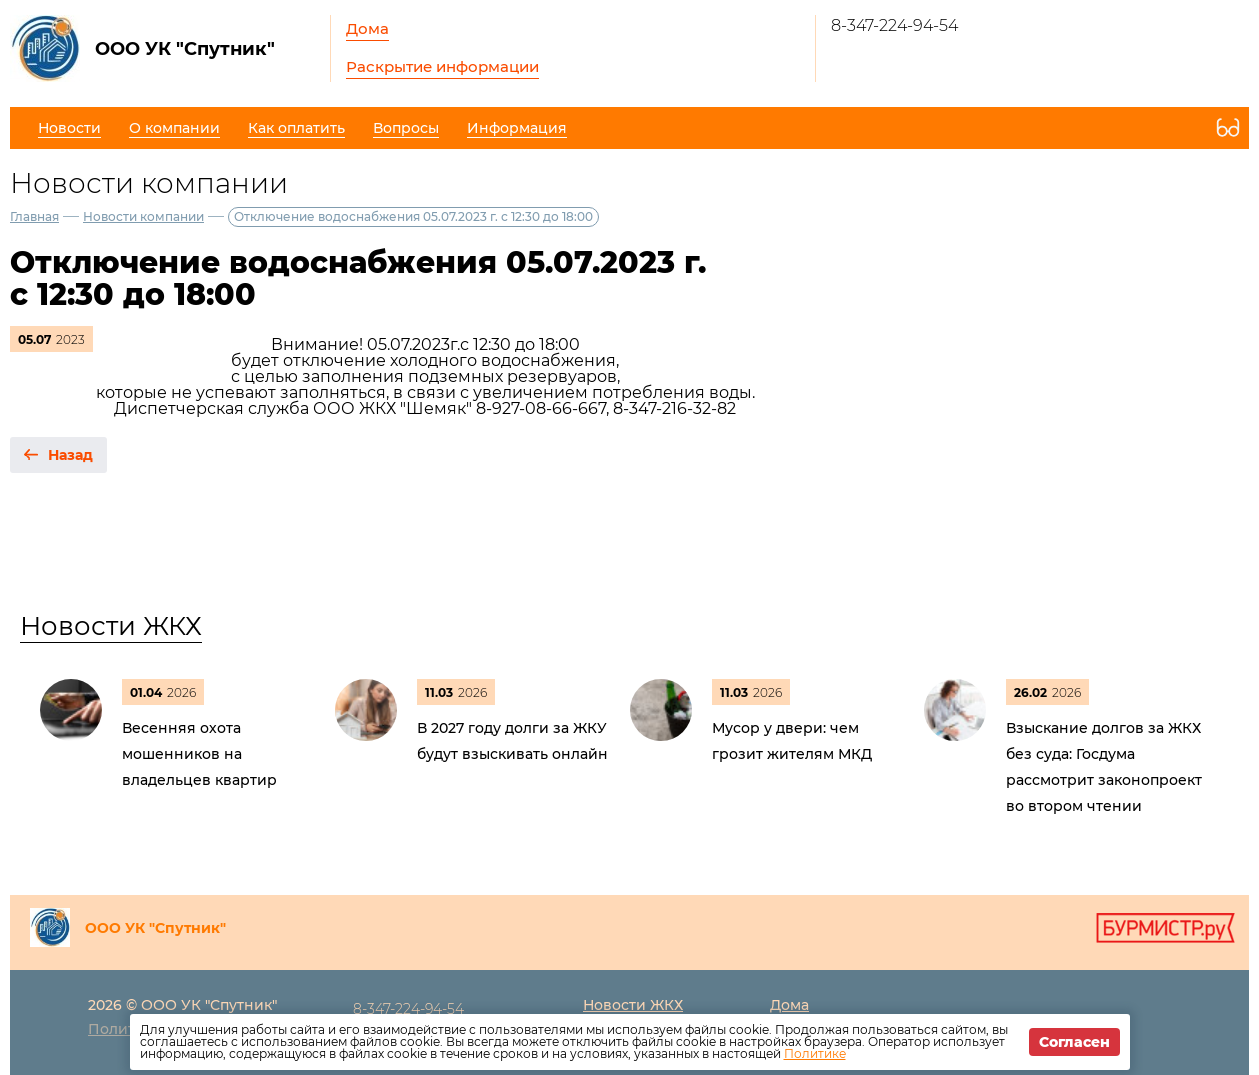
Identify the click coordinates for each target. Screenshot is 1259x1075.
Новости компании (143, 216)
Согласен (1074, 1042)
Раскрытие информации (442, 66)
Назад (70, 455)
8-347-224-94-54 (894, 25)
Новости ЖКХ (111, 626)
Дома (367, 28)
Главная (34, 216)
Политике (815, 1053)
